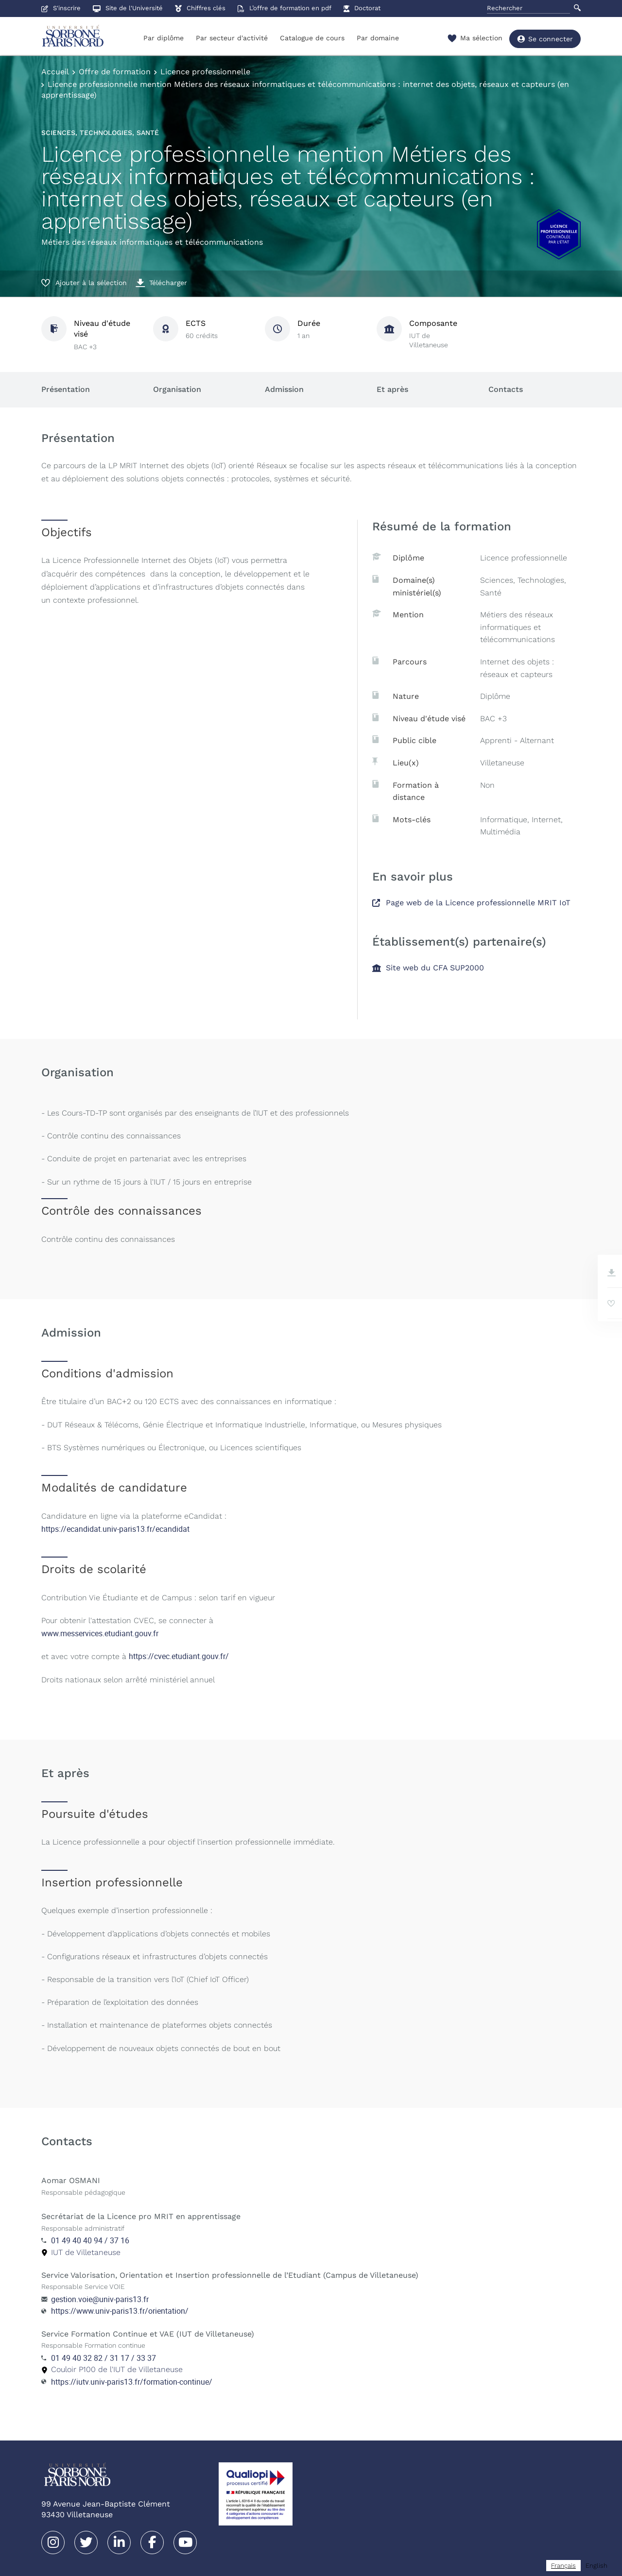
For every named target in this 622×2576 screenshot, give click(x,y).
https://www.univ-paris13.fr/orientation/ (120, 2310)
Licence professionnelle (205, 71)
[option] (596, 2565)
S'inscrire (61, 8)
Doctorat (362, 8)
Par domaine (378, 38)
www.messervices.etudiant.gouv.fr (99, 1633)
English (596, 2565)
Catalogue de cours (312, 38)
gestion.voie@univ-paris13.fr (100, 2299)
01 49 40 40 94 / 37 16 (90, 2240)
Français (563, 2565)
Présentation (65, 389)
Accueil (55, 71)
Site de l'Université (128, 8)
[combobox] (563, 2565)
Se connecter (545, 39)
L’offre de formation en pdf (284, 8)
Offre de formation (115, 71)
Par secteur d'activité (232, 38)
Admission (284, 389)
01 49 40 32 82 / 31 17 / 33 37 (103, 2358)
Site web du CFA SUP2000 (428, 967)
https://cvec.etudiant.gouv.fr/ (179, 1656)
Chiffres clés (200, 8)
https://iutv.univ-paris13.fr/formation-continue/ (131, 2381)
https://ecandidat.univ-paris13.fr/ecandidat (115, 1529)
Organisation (177, 389)
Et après (392, 389)
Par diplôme (163, 38)
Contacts (505, 389)
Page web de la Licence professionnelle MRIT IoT (471, 902)
